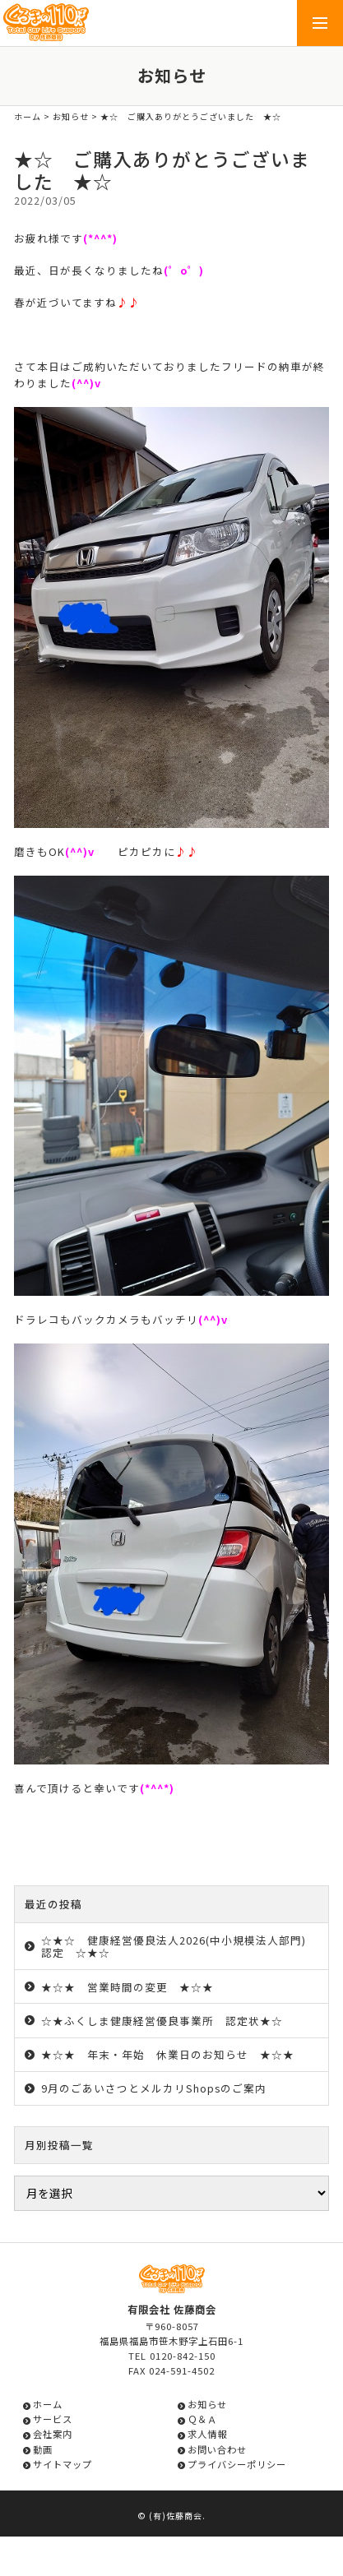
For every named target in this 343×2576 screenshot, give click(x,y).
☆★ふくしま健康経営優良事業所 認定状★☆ (162, 2020)
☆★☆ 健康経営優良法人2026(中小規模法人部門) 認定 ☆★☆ (179, 1946)
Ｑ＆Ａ (202, 2419)
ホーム (27, 116)
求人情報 (207, 2433)
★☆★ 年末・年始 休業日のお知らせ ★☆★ (167, 2054)
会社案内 (52, 2433)
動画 (43, 2449)
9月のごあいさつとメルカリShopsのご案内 (154, 2088)
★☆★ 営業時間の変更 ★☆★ (127, 1987)
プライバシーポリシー (237, 2464)
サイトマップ (62, 2464)
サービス (52, 2419)
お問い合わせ (217, 2449)
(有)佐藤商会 (175, 2515)
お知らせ (71, 116)
